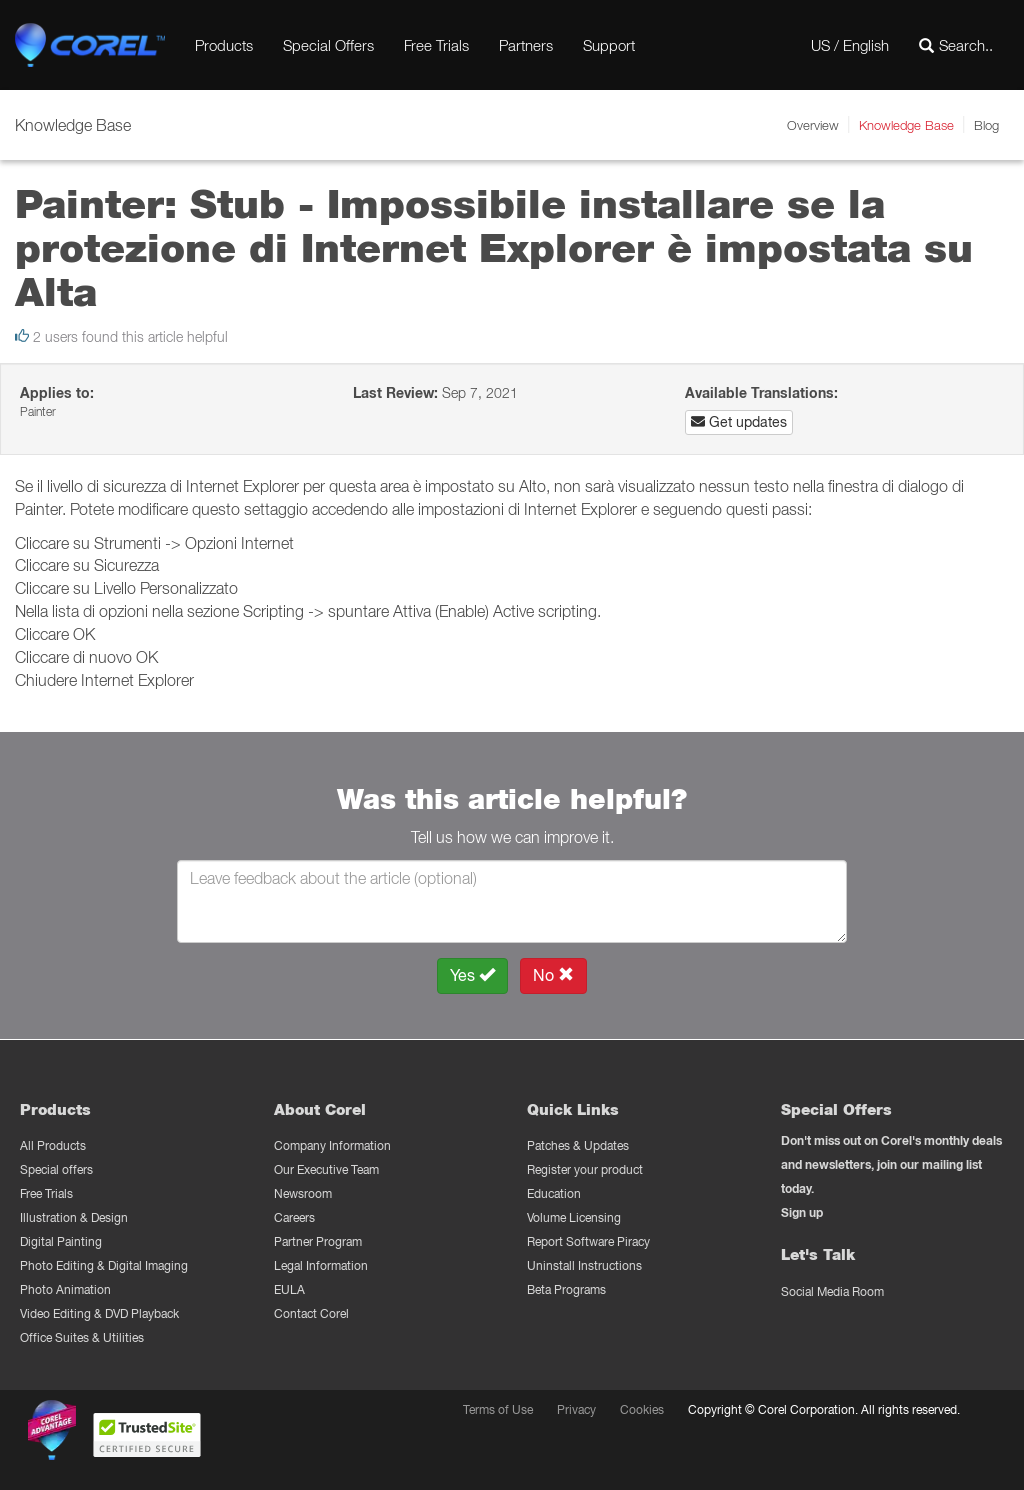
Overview (813, 125)
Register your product (585, 1169)
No (553, 975)
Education (554, 1193)
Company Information (332, 1145)
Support (609, 45)
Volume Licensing (574, 1217)
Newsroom (303, 1193)
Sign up (802, 1212)
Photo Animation (65, 1289)
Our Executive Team (326, 1169)
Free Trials (436, 45)
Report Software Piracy (588, 1241)
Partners (526, 45)
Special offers (56, 1169)
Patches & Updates (578, 1145)
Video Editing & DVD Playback (99, 1313)
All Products (53, 1145)
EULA (289, 1289)
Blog (986, 125)
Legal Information (321, 1265)
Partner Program (318, 1241)
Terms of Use (498, 1409)
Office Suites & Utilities (82, 1337)
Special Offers (328, 45)
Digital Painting (61, 1241)
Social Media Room (832, 1291)
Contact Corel (311, 1313)
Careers (294, 1217)
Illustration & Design (74, 1217)
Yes (472, 975)
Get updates (739, 422)
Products (224, 45)
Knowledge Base (906, 125)
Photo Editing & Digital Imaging (104, 1265)
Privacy (576, 1409)
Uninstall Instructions (584, 1265)
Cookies (642, 1409)
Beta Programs (566, 1289)
